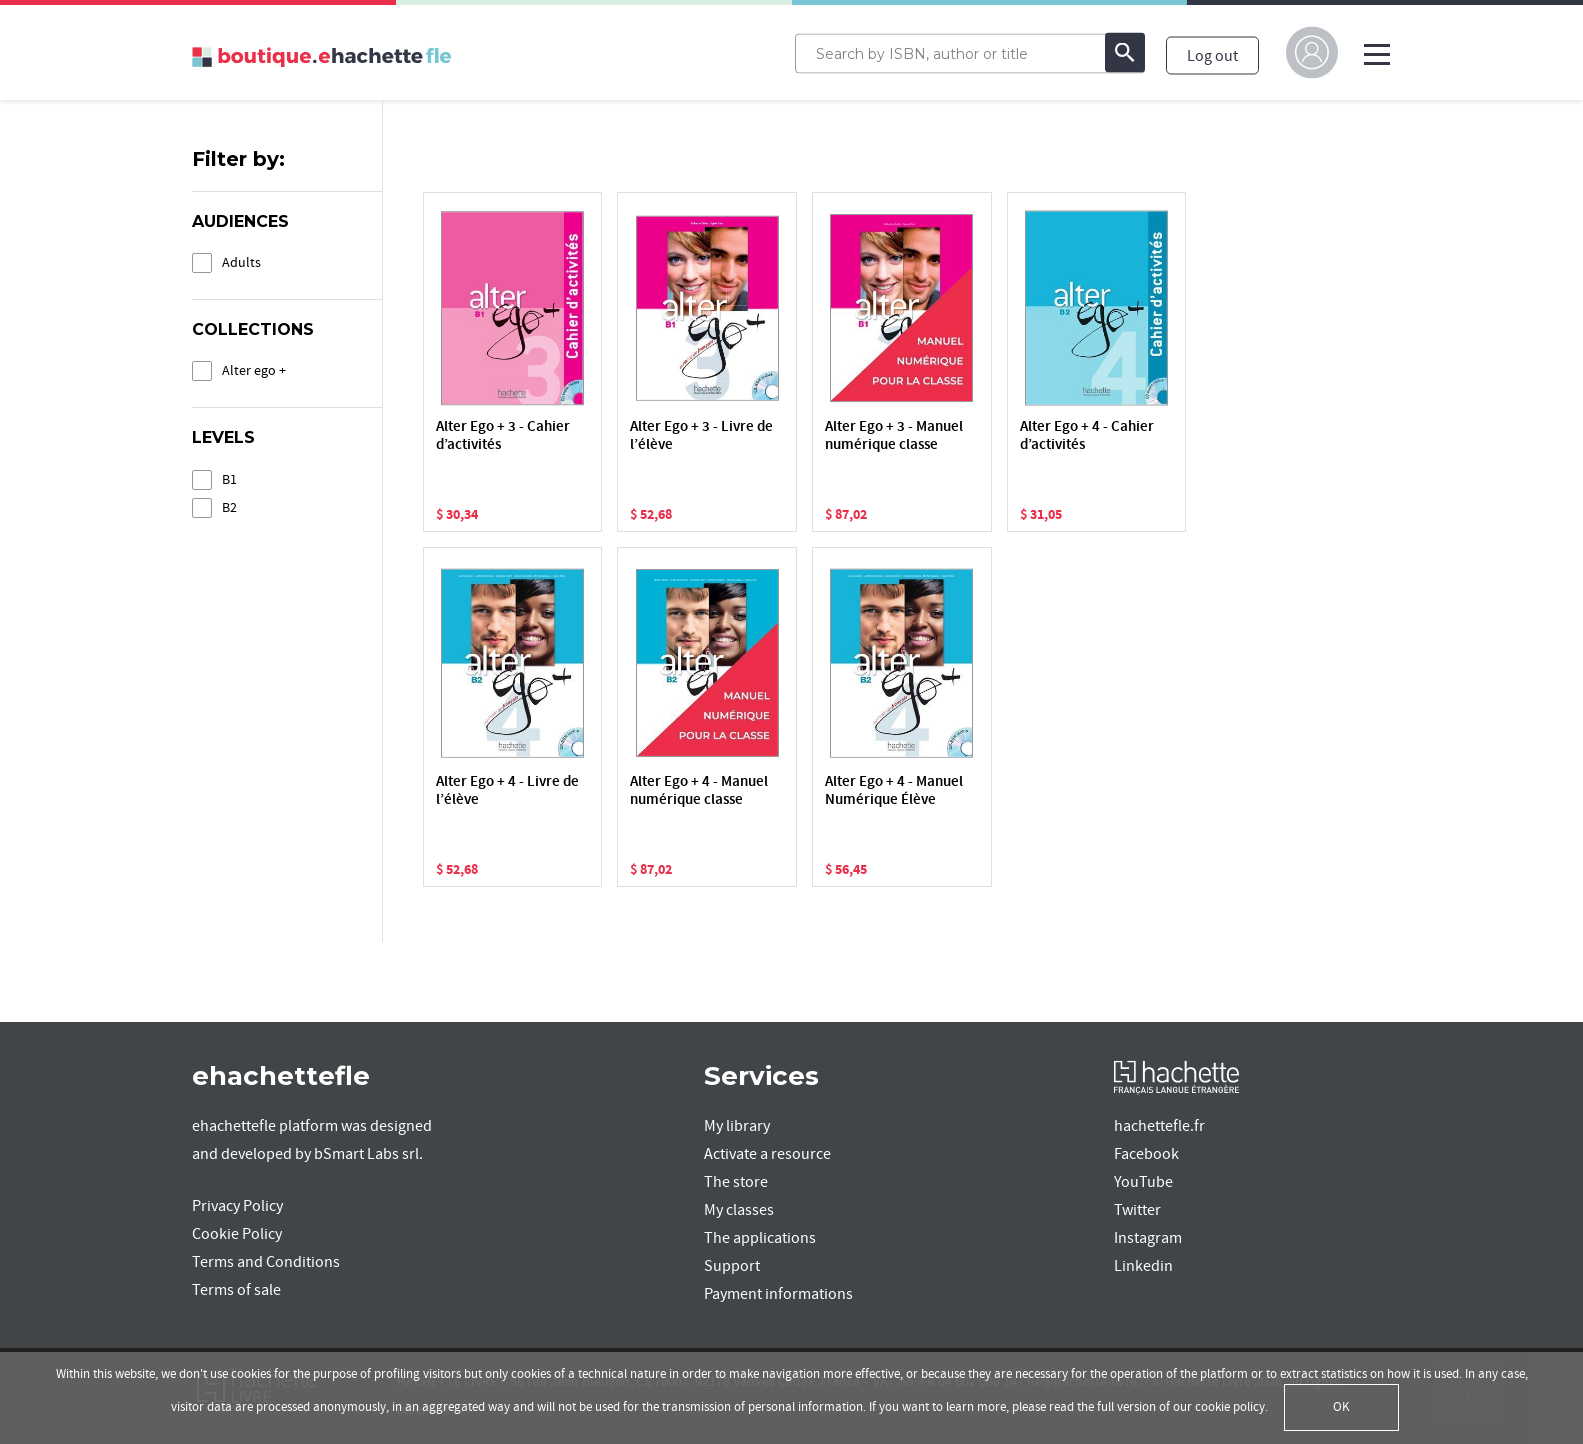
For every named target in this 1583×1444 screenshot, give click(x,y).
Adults (241, 262)
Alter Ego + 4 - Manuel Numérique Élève (894, 791)
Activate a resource (767, 1154)
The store (736, 1182)
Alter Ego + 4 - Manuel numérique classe (699, 791)
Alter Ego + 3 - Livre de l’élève (701, 436)
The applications (760, 1238)
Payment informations (778, 1294)
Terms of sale (236, 1290)
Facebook (1146, 1154)
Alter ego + (254, 370)
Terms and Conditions (266, 1262)
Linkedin (1143, 1266)
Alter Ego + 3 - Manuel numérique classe (894, 436)
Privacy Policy (237, 1206)
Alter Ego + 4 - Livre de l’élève (507, 791)
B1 (229, 479)
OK (1341, 1407)
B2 (229, 507)
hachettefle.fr (1159, 1126)
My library (737, 1126)
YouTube (1143, 1182)
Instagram (1148, 1238)
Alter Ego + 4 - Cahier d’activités (1087, 436)
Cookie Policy (237, 1234)
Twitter (1137, 1210)
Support (732, 1266)
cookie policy (1230, 1407)
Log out (1212, 55)
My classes (739, 1210)
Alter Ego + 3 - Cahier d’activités (503, 436)
